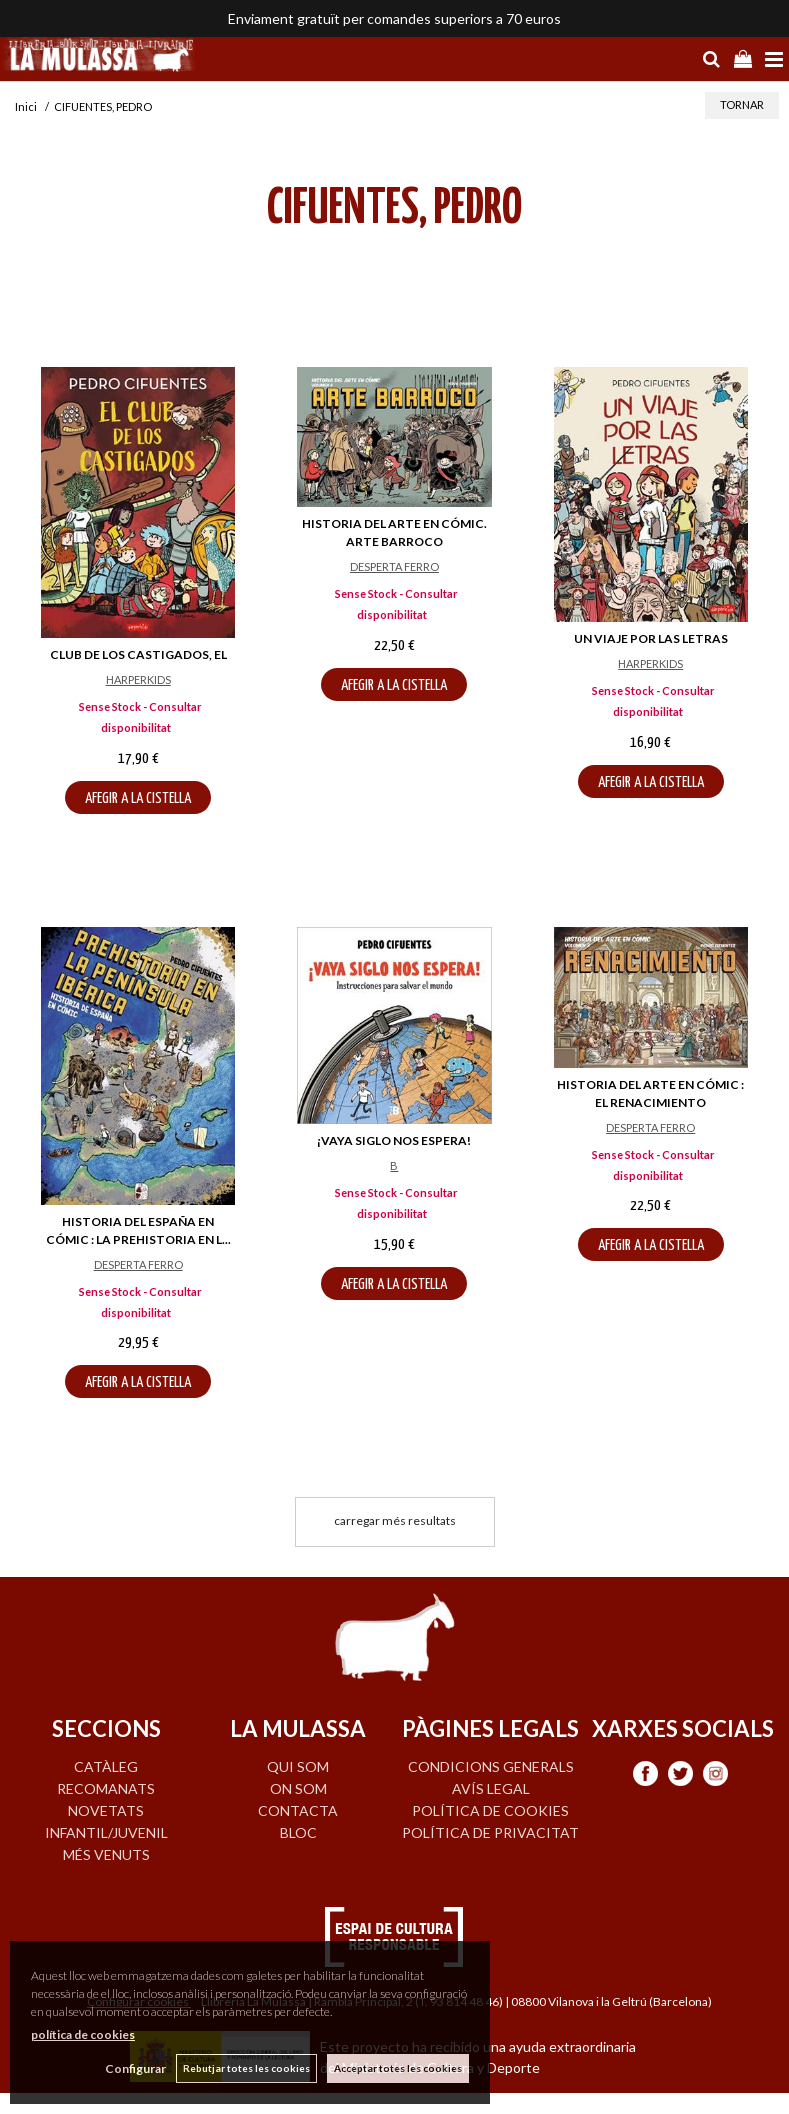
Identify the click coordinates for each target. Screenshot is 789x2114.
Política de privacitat (490, 1832)
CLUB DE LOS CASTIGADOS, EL (138, 654)
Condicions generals (491, 1766)
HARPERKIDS (138, 679)
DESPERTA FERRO (394, 566)
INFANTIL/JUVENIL (106, 1832)
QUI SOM (298, 1766)
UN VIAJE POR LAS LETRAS (651, 638)
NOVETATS (106, 1810)
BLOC (298, 1832)
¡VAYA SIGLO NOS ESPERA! (394, 1140)
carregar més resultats (395, 1520)
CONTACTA (298, 1810)
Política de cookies (490, 1810)
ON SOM (298, 1788)
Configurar (135, 2068)
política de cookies (83, 2034)
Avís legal (491, 1788)
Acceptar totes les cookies (398, 2068)
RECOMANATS (106, 1788)
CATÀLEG (106, 1766)
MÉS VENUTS (106, 1854)
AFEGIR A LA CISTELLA (138, 798)
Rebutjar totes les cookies (246, 2068)
